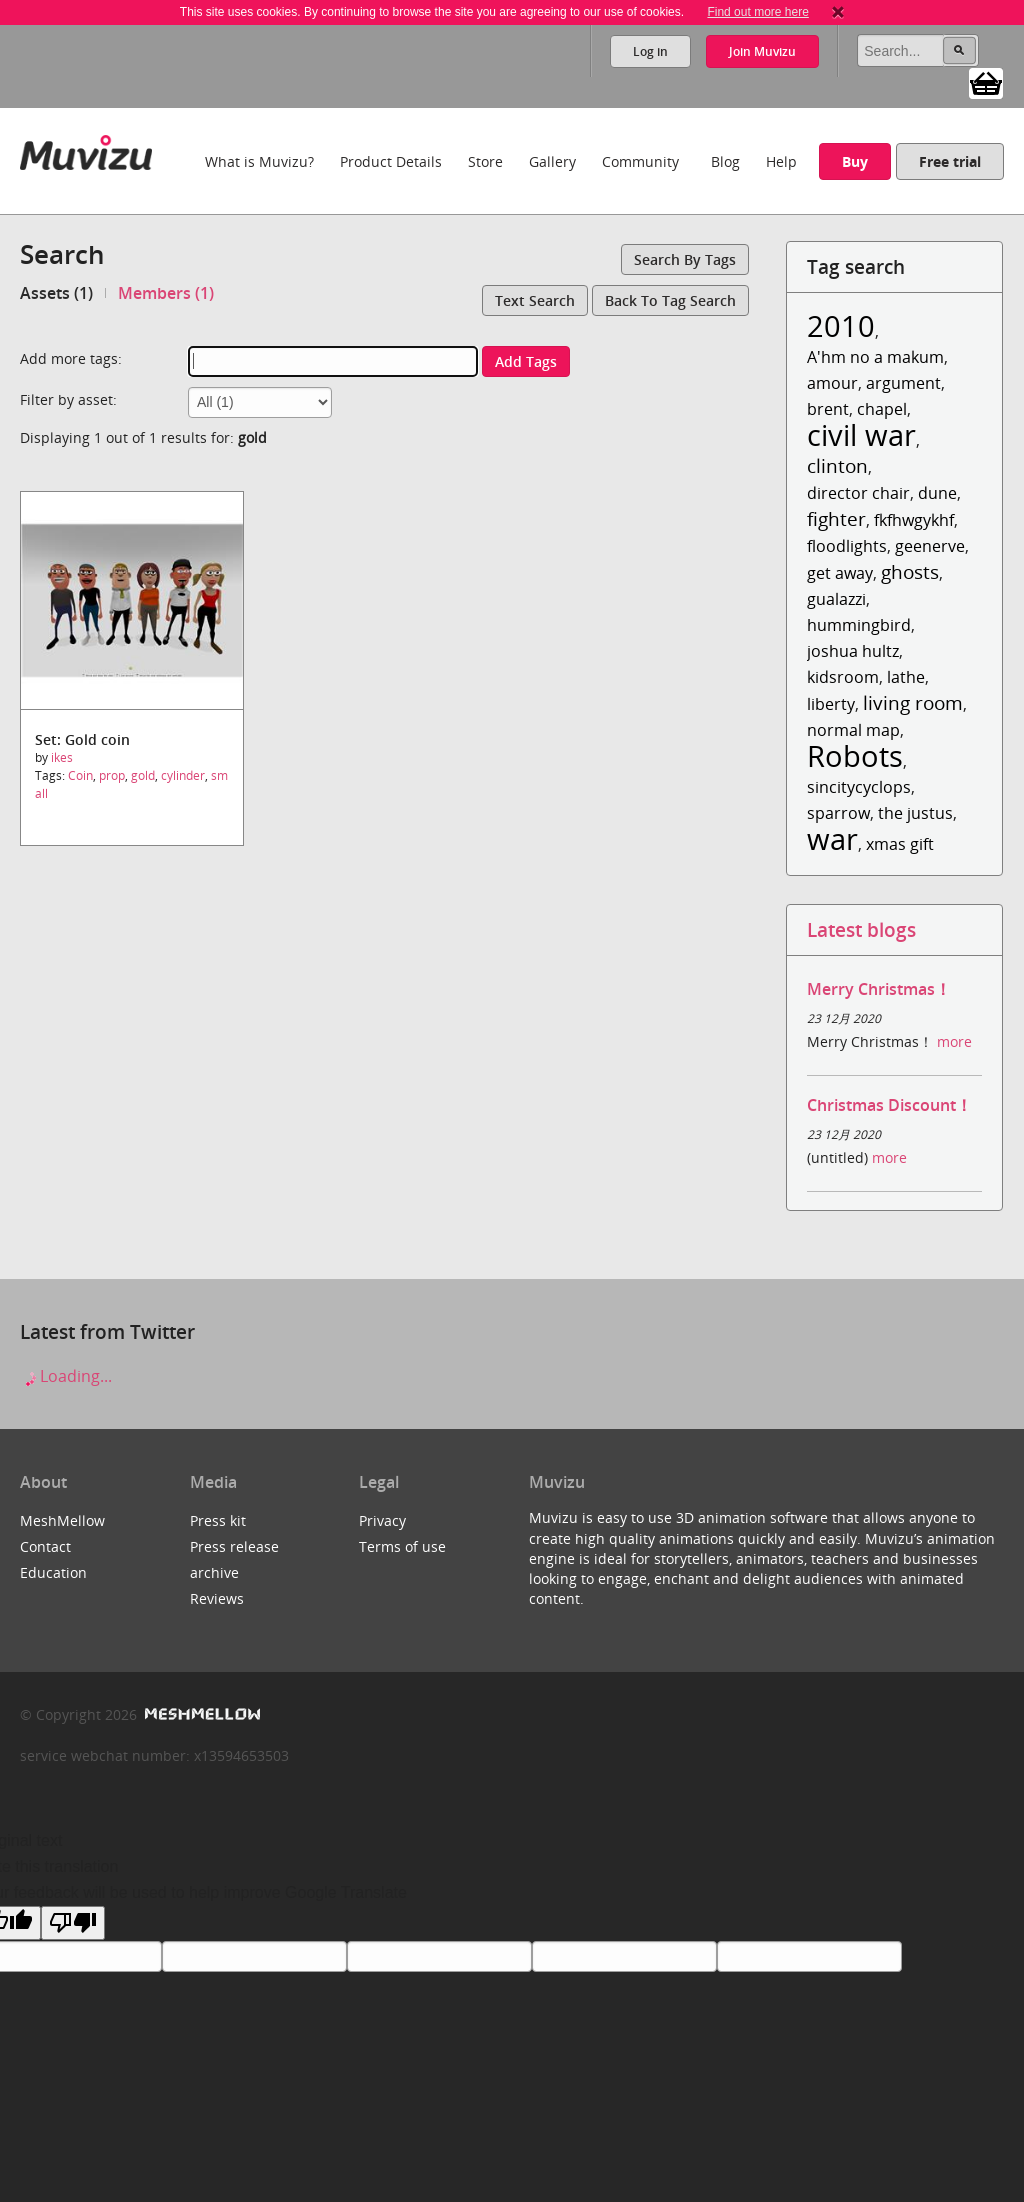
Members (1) (166, 293)
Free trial (950, 161)
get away (840, 573)
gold (143, 775)
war (832, 838)
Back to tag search (670, 300)
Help (781, 161)
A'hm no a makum (875, 357)
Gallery (552, 161)
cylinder (183, 775)
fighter (836, 518)
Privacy (382, 1520)
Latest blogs (861, 929)
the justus (915, 813)
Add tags (526, 361)
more (954, 1041)
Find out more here (757, 12)
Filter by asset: (68, 399)
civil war (861, 434)
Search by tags (685, 259)
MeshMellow (62, 1520)
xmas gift (900, 844)
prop (112, 775)
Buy (855, 161)
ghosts (910, 571)
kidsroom (843, 677)
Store (485, 161)
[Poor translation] (73, 1923)
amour (832, 383)
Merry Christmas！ (879, 989)
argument (903, 383)
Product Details (391, 161)
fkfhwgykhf (914, 520)
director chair (858, 493)
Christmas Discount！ (889, 1105)
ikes (62, 757)
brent (828, 409)
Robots (855, 755)
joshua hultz (853, 651)
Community (640, 161)
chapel (882, 409)
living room (913, 702)
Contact (45, 1546)
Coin (80, 775)
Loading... (66, 1376)
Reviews (217, 1598)
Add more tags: (71, 358)
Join (762, 51)
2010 (841, 325)
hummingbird (859, 625)
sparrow (838, 813)
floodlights (847, 546)
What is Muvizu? (259, 161)
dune (937, 493)
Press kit (218, 1520)
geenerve (930, 546)
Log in (650, 51)
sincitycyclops (859, 787)
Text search (535, 300)
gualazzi (836, 599)
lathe (906, 677)
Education (53, 1572)
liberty (831, 704)
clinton (837, 465)
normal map (853, 730)
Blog (725, 161)
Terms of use (402, 1546)
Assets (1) (56, 293)
